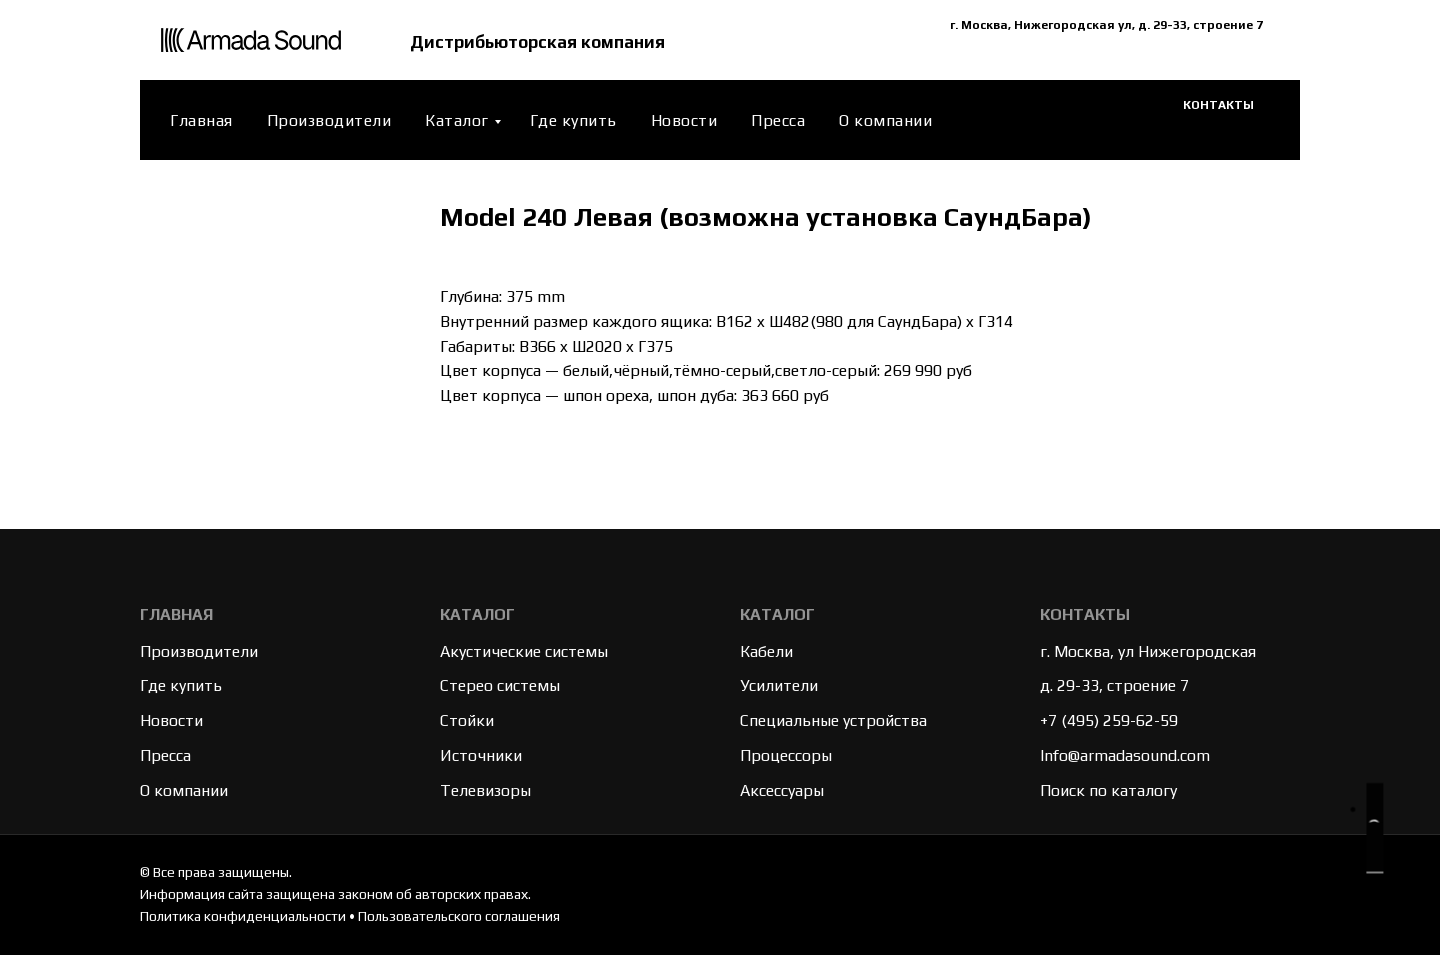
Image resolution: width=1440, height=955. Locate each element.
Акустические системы (524, 651)
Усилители (779, 685)
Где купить (573, 120)
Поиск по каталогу (1108, 790)
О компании (885, 120)
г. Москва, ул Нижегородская (1148, 651)
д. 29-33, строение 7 (1114, 685)
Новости (684, 120)
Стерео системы (500, 685)
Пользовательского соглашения (459, 916)
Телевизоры (485, 790)
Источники (481, 755)
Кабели (766, 651)
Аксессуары (782, 790)
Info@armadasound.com (1125, 755)
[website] (1128, 120)
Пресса (778, 120)
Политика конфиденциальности (243, 916)
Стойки (467, 720)
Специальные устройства (833, 720)
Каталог (457, 120)
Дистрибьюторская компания (544, 40)
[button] (1373, 832)
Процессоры (786, 755)
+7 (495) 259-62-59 (1109, 720)
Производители (329, 120)
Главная (201, 120)
